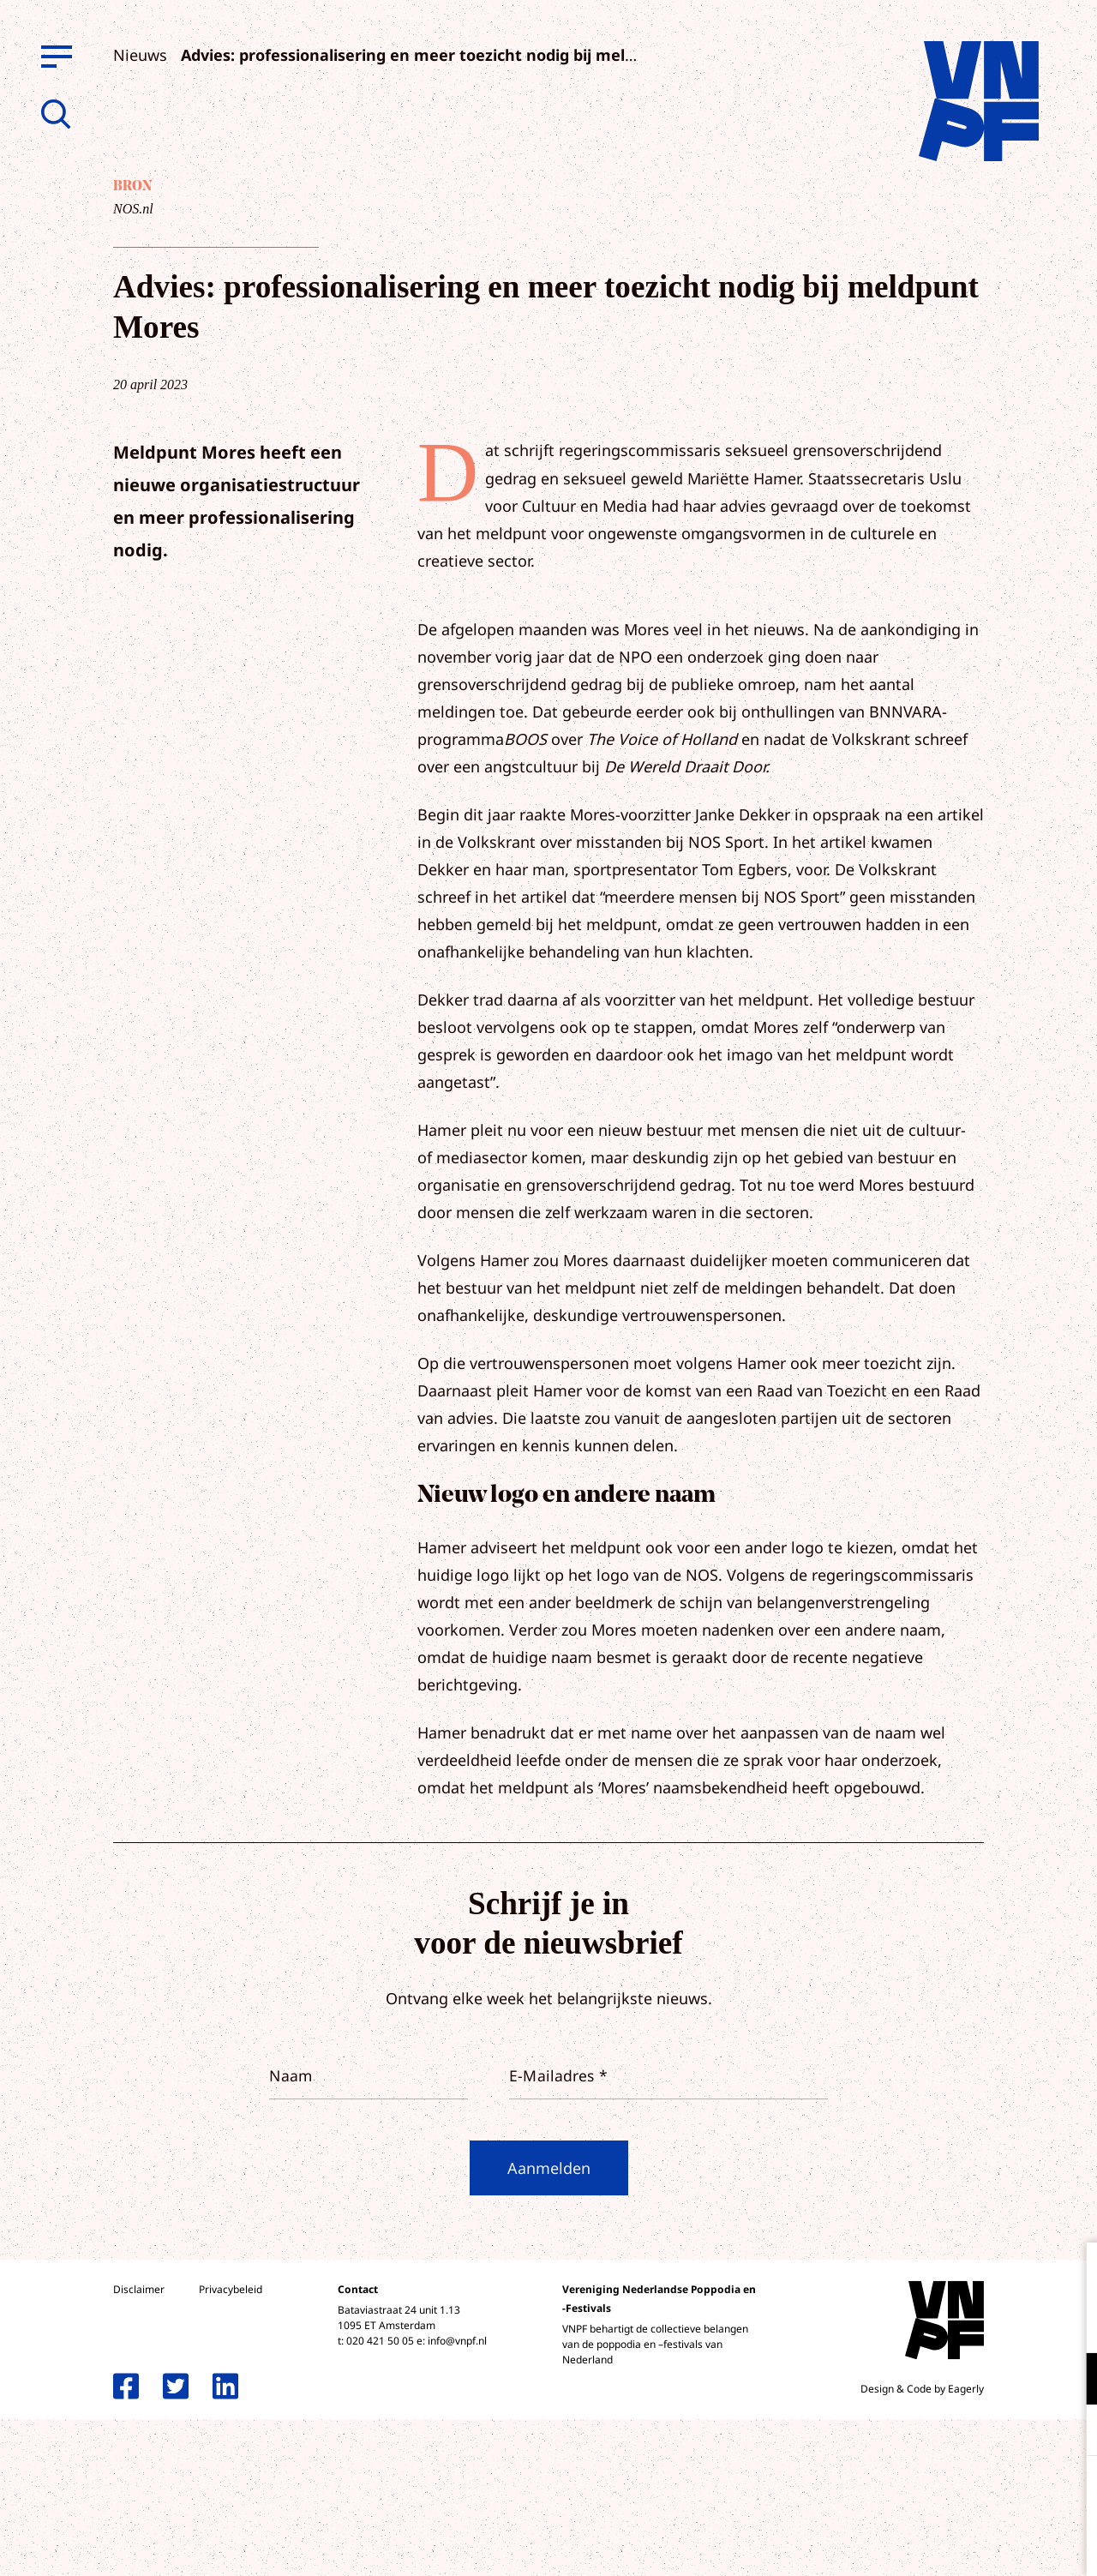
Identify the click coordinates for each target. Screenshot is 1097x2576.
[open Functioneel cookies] (1069, 2380)
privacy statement (1012, 2323)
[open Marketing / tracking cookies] (1069, 2432)
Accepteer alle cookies (951, 2494)
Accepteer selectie (951, 2543)
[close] (1070, 2273)
